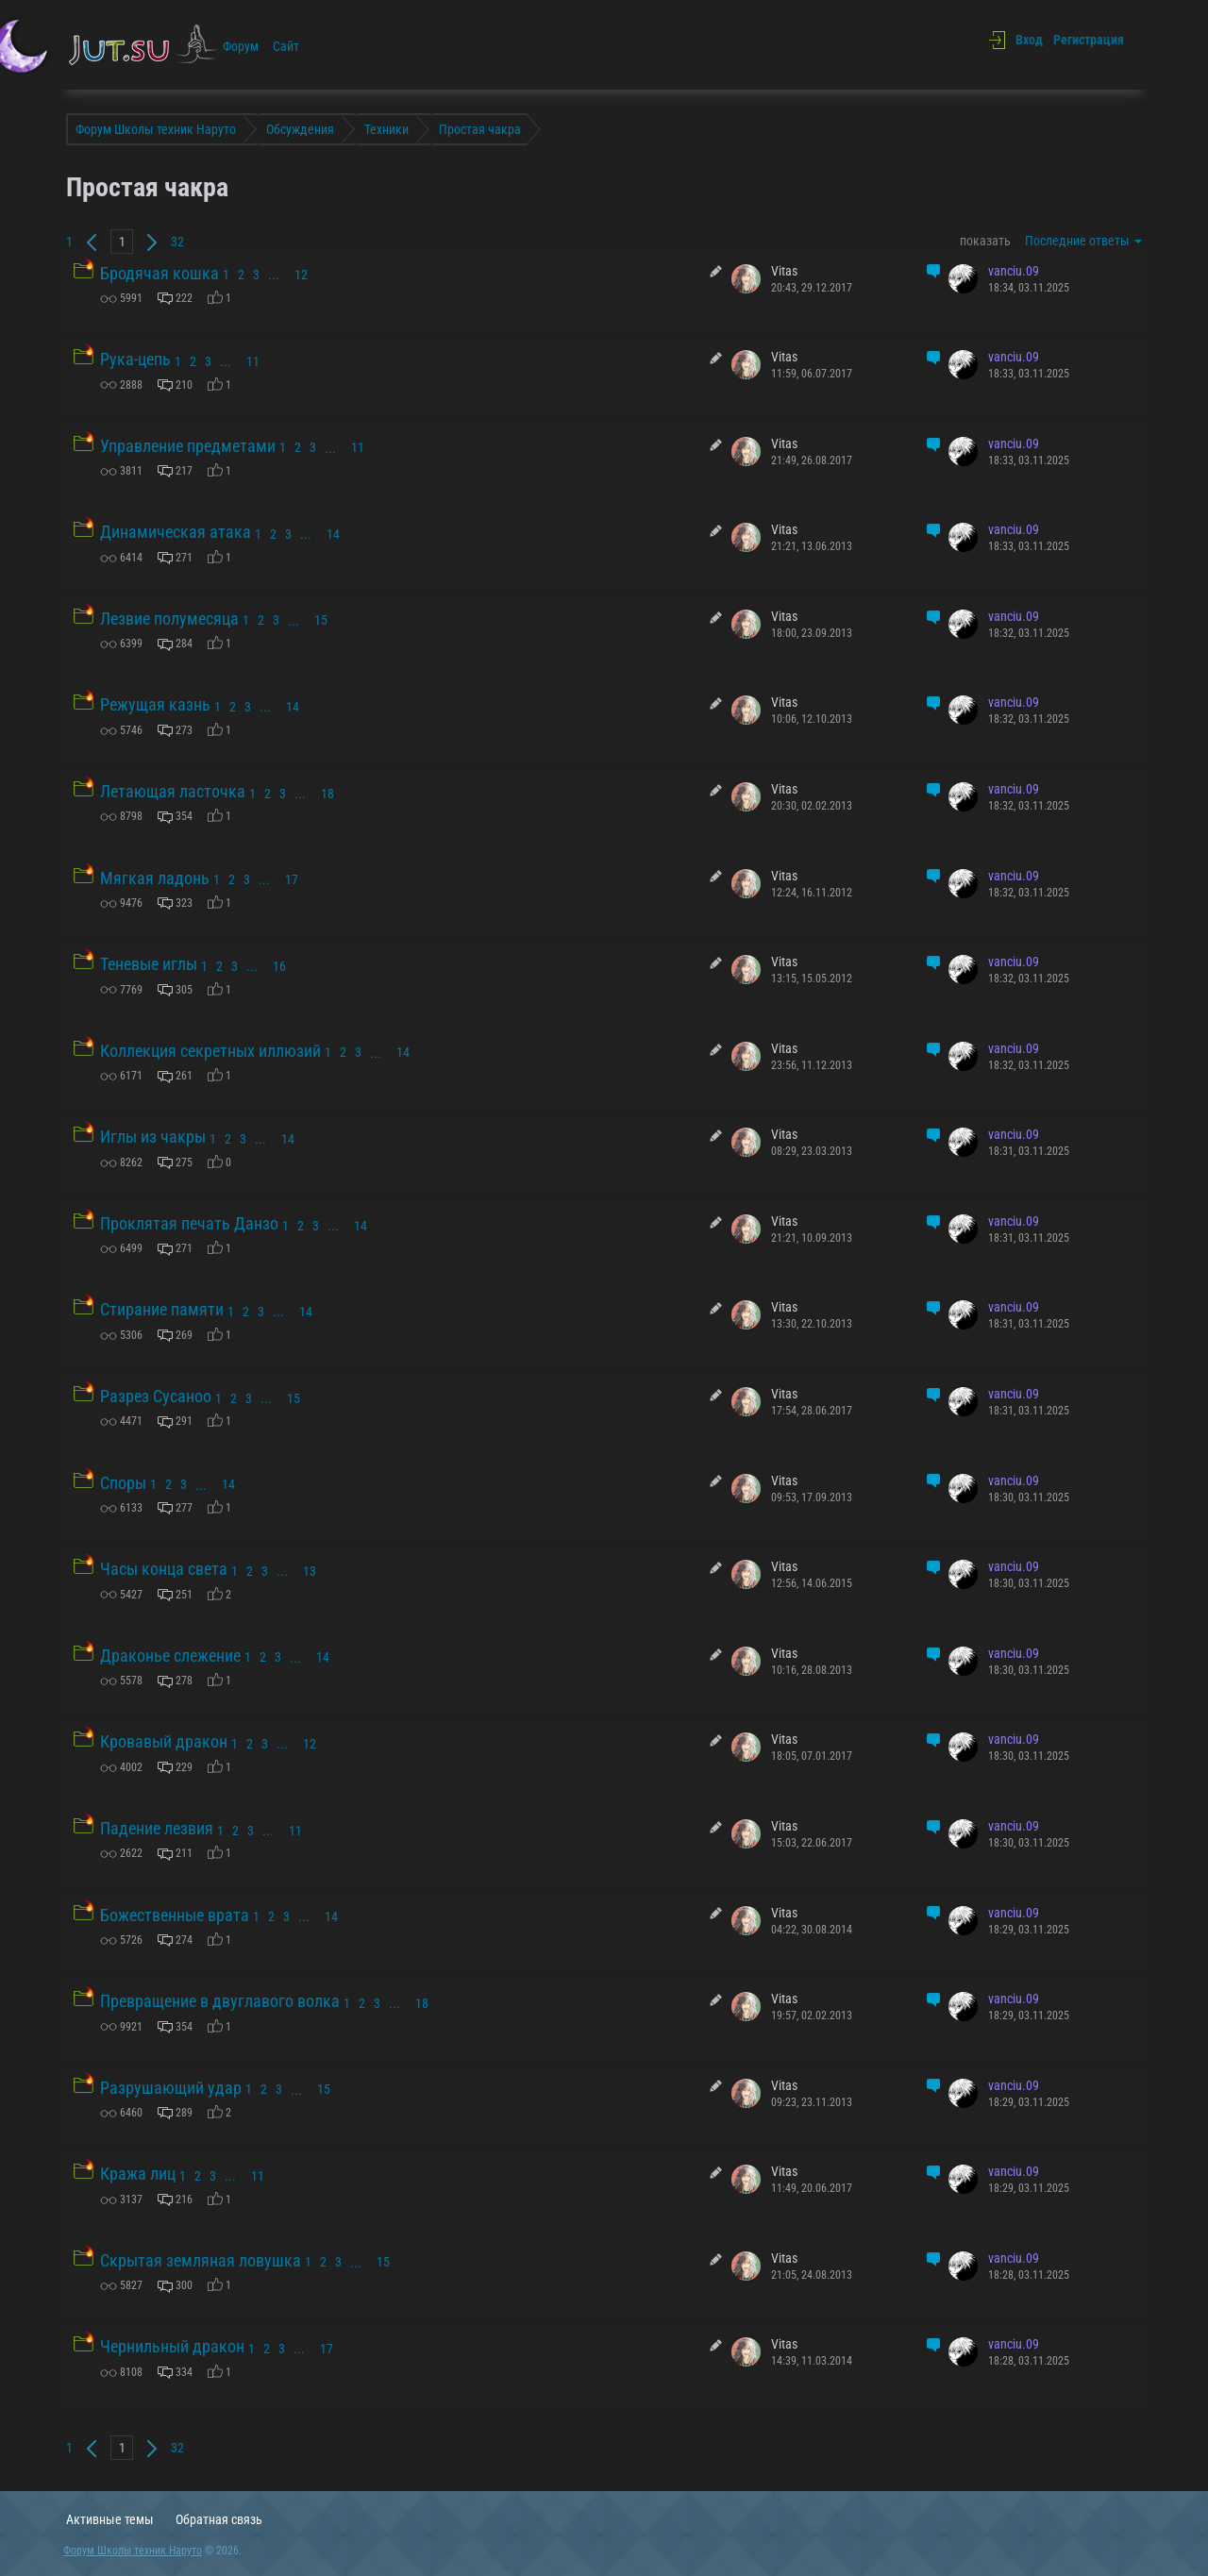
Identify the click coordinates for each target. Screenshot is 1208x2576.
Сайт (286, 46)
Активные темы (110, 2519)
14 (333, 534)
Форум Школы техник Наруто (132, 2550)
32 (177, 241)
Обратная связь (219, 2519)
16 (279, 966)
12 (301, 274)
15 (320, 619)
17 (291, 879)
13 (309, 1571)
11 (253, 361)
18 (327, 793)
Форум (241, 46)
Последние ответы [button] (1083, 240)
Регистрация (1088, 39)
